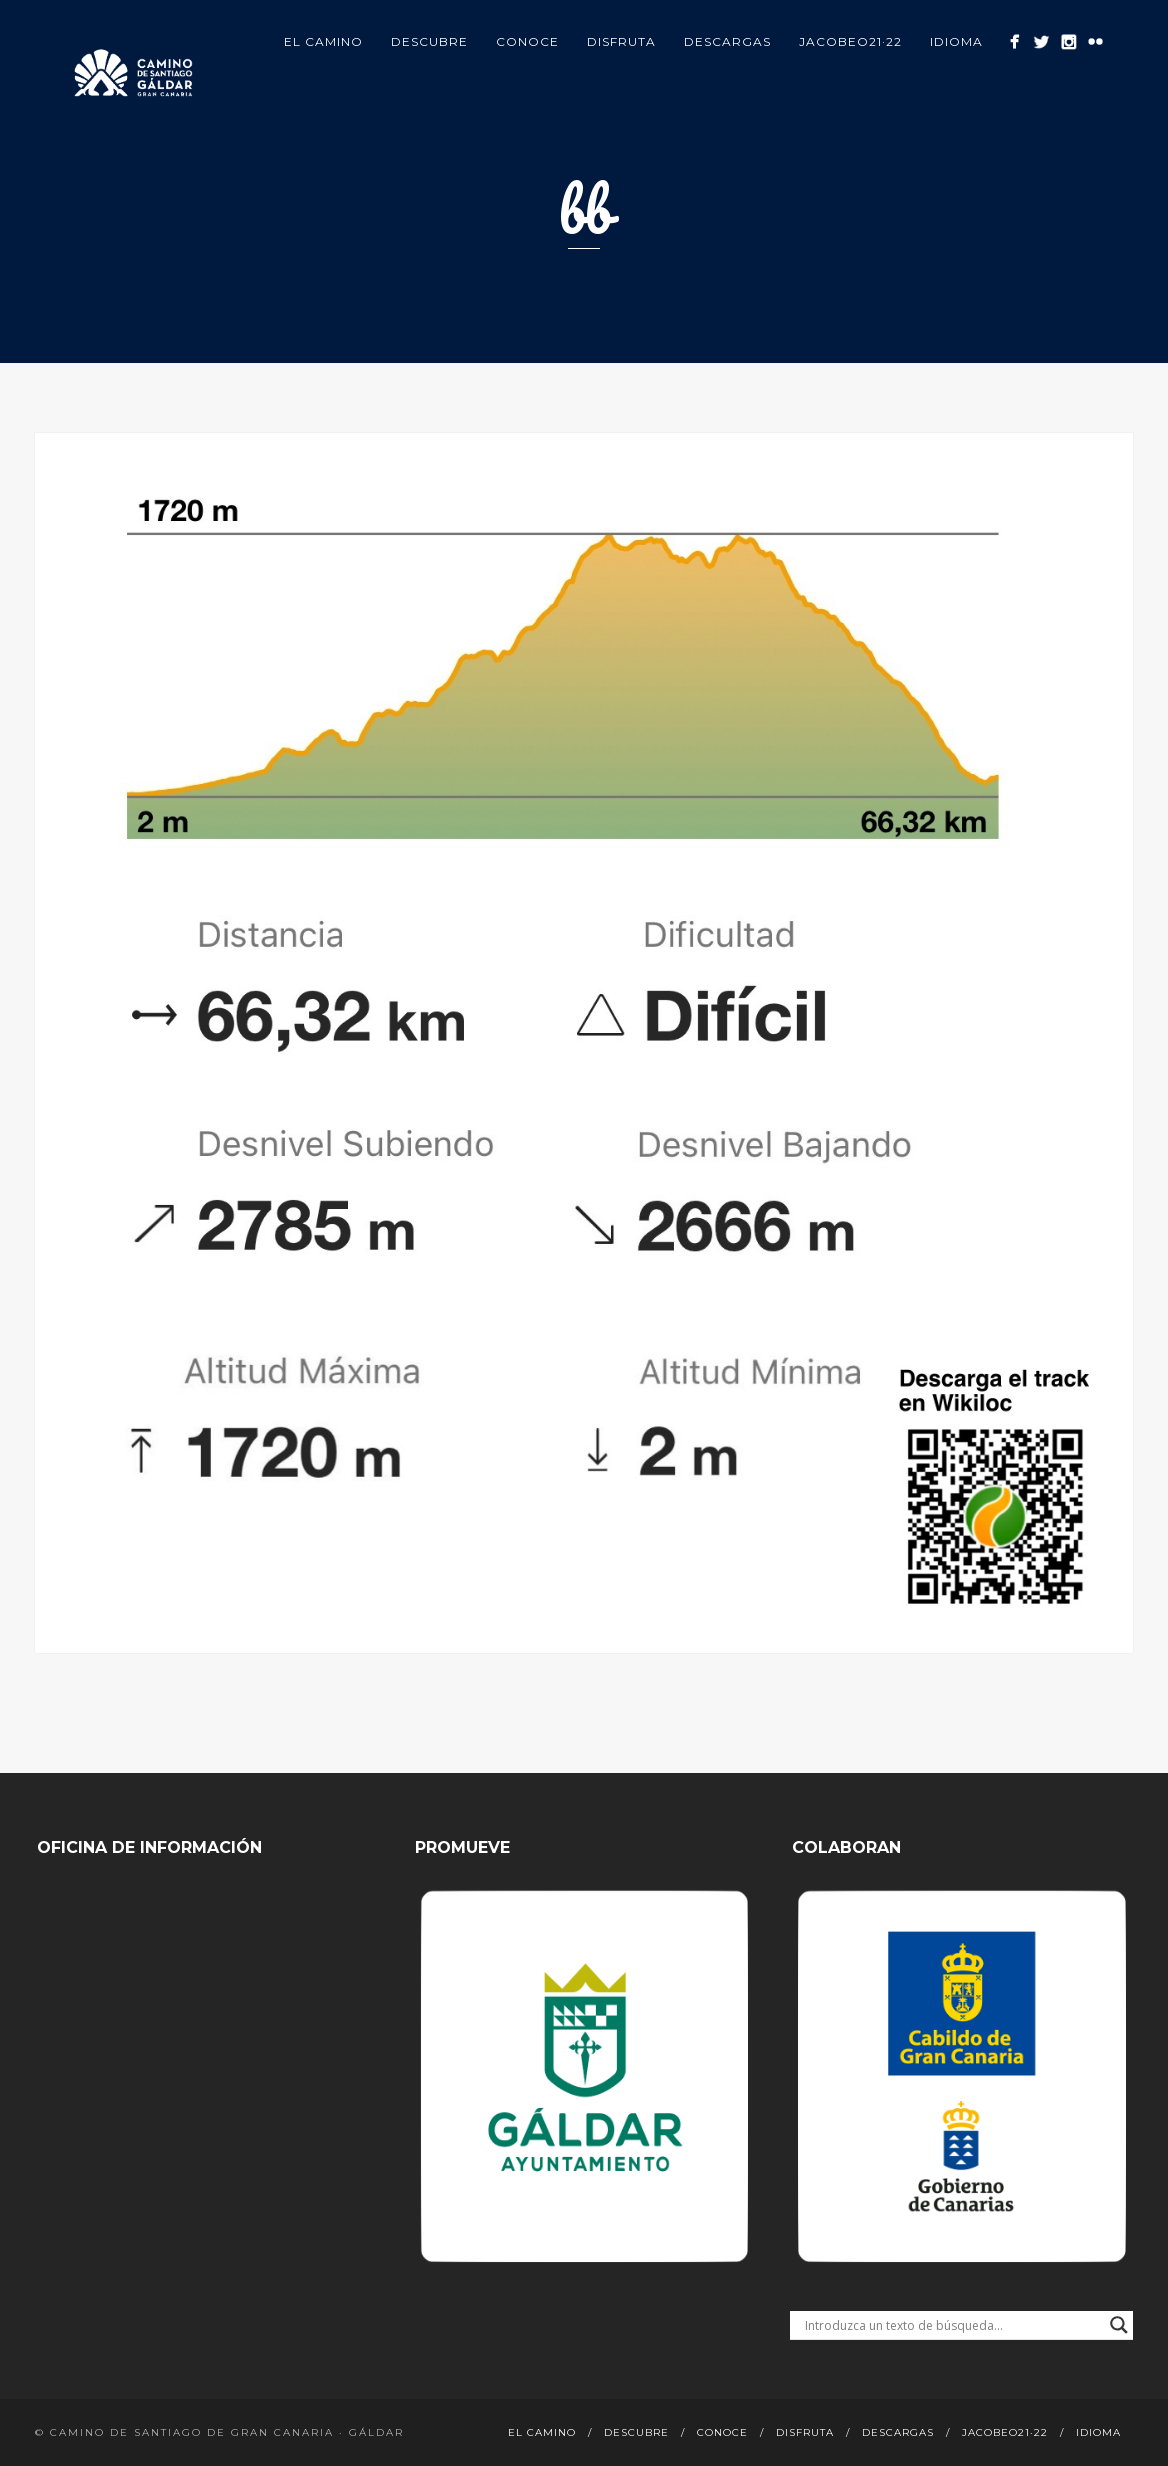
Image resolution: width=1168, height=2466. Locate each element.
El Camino (323, 41)
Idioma (956, 41)
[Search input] (952, 2325)
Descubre (429, 41)
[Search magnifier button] (1119, 2325)
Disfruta (621, 41)
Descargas (727, 41)
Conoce (527, 41)
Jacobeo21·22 (850, 41)
